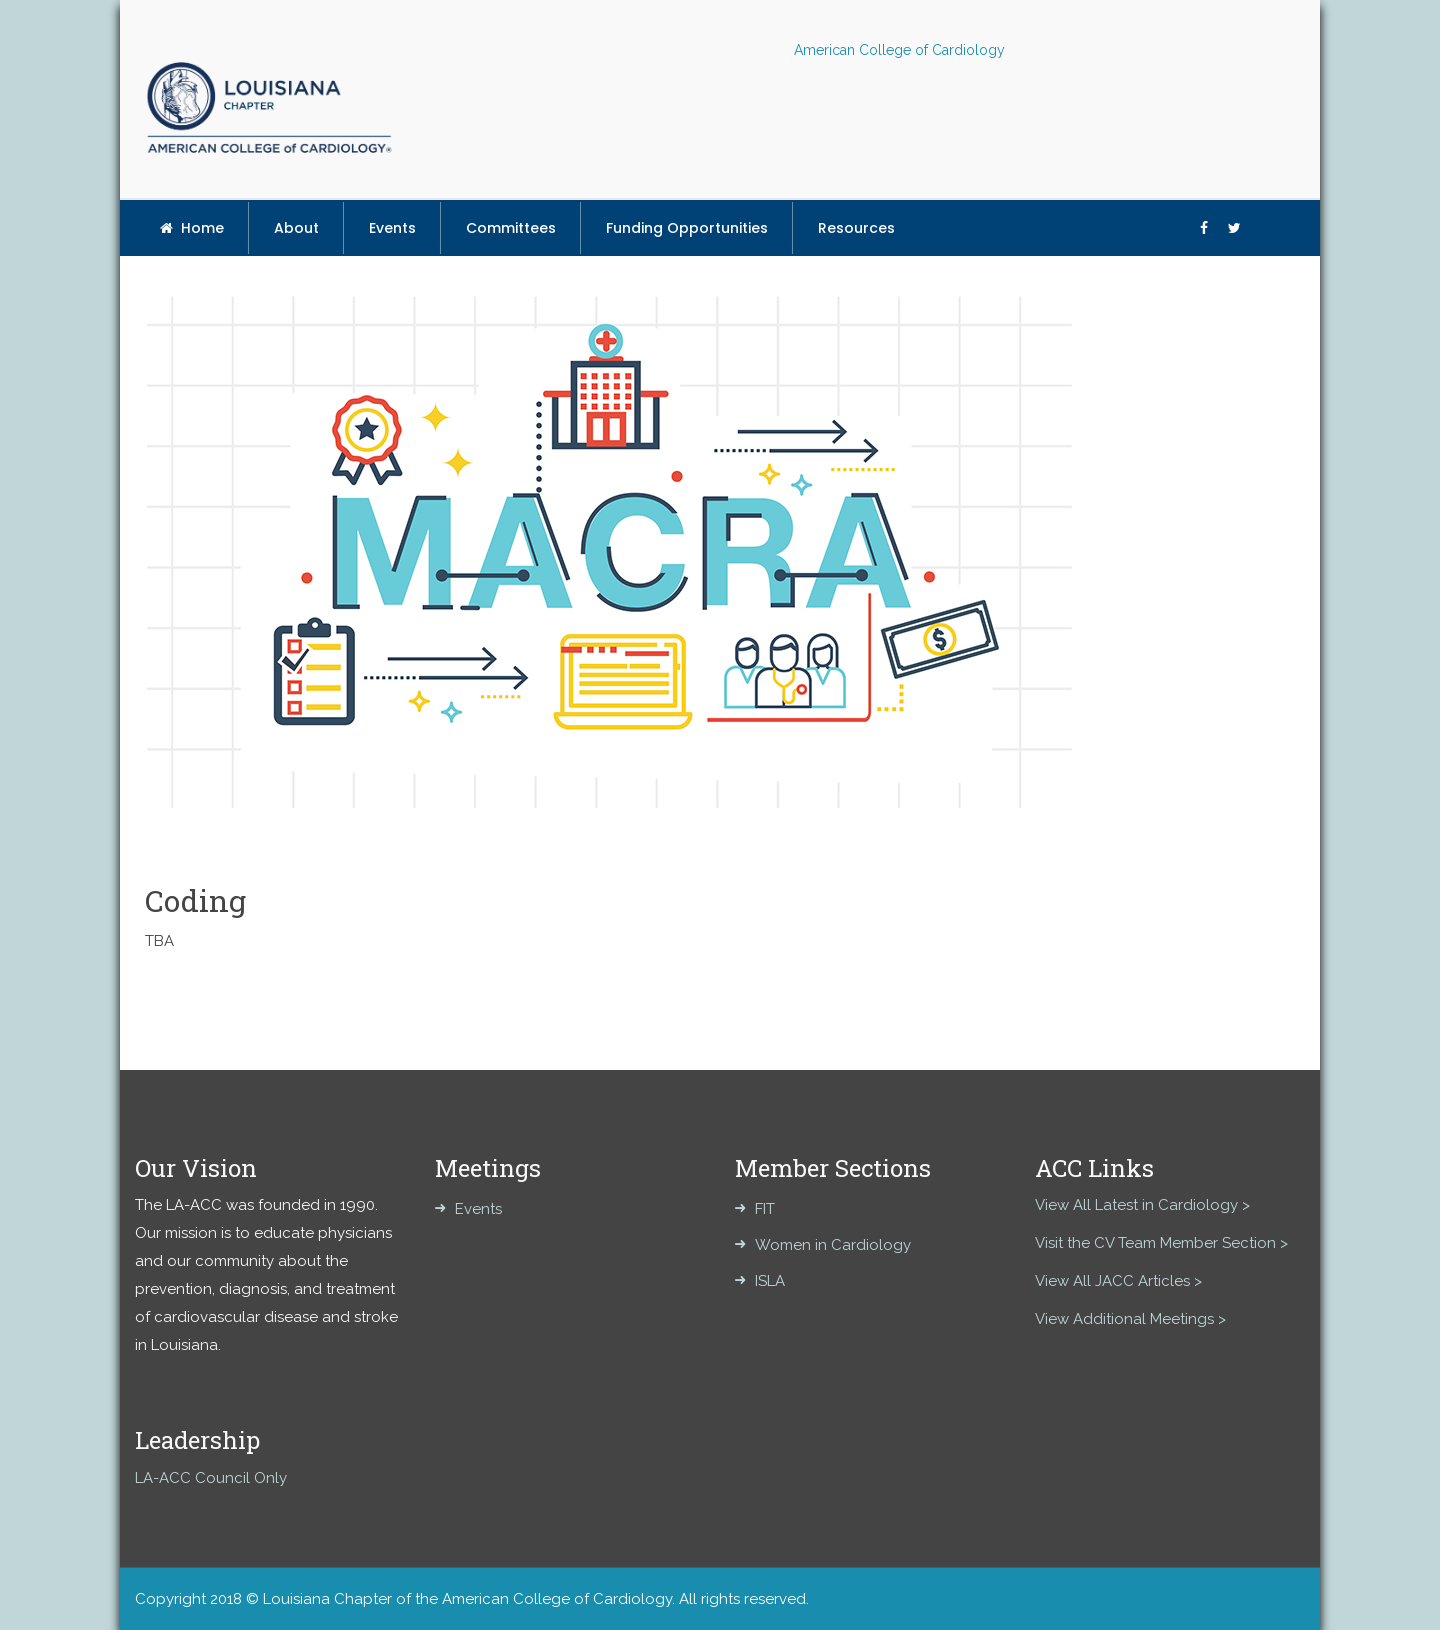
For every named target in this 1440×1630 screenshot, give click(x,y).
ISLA (770, 1281)
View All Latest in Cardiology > (1142, 1205)
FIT (765, 1209)
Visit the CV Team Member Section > (1161, 1243)
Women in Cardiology (833, 1245)
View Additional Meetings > (1130, 1319)
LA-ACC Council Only (211, 1478)
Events (478, 1209)
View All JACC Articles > (1118, 1281)
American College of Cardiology (899, 50)
